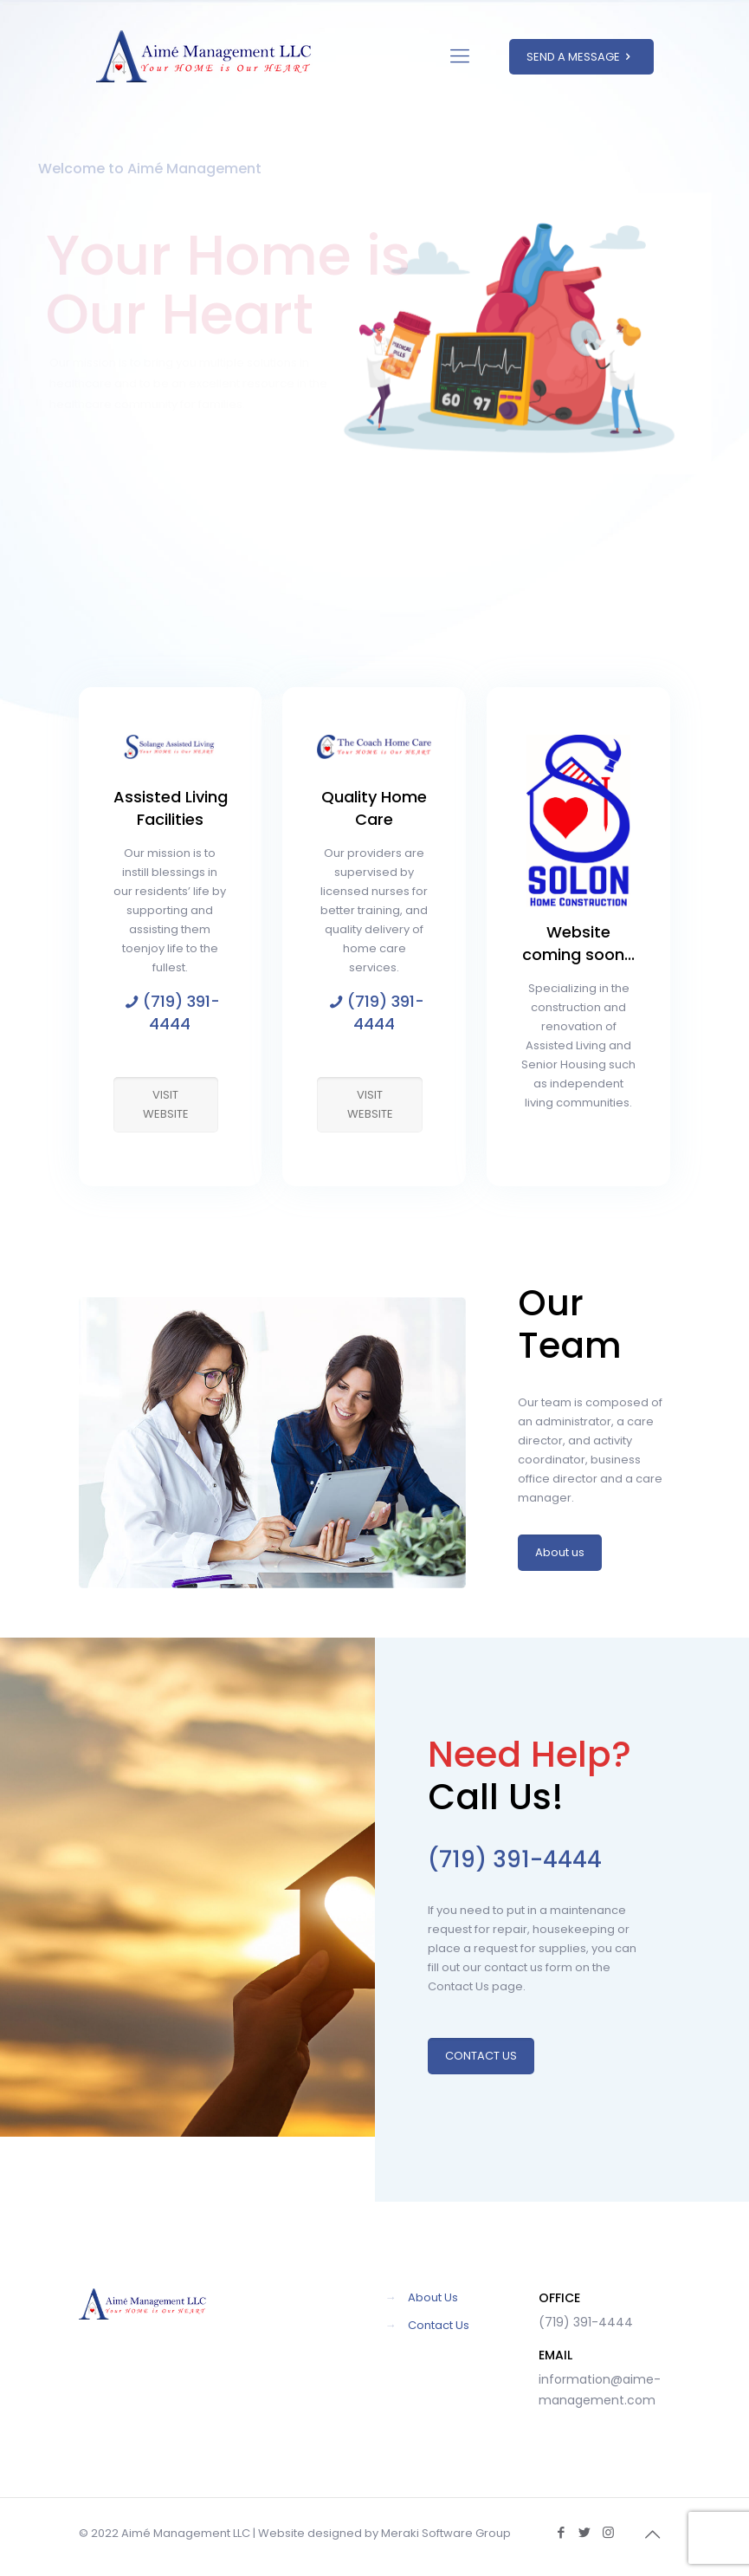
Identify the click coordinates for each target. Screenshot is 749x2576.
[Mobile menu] (460, 56)
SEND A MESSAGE (581, 57)
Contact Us (438, 2325)
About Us (433, 2297)
